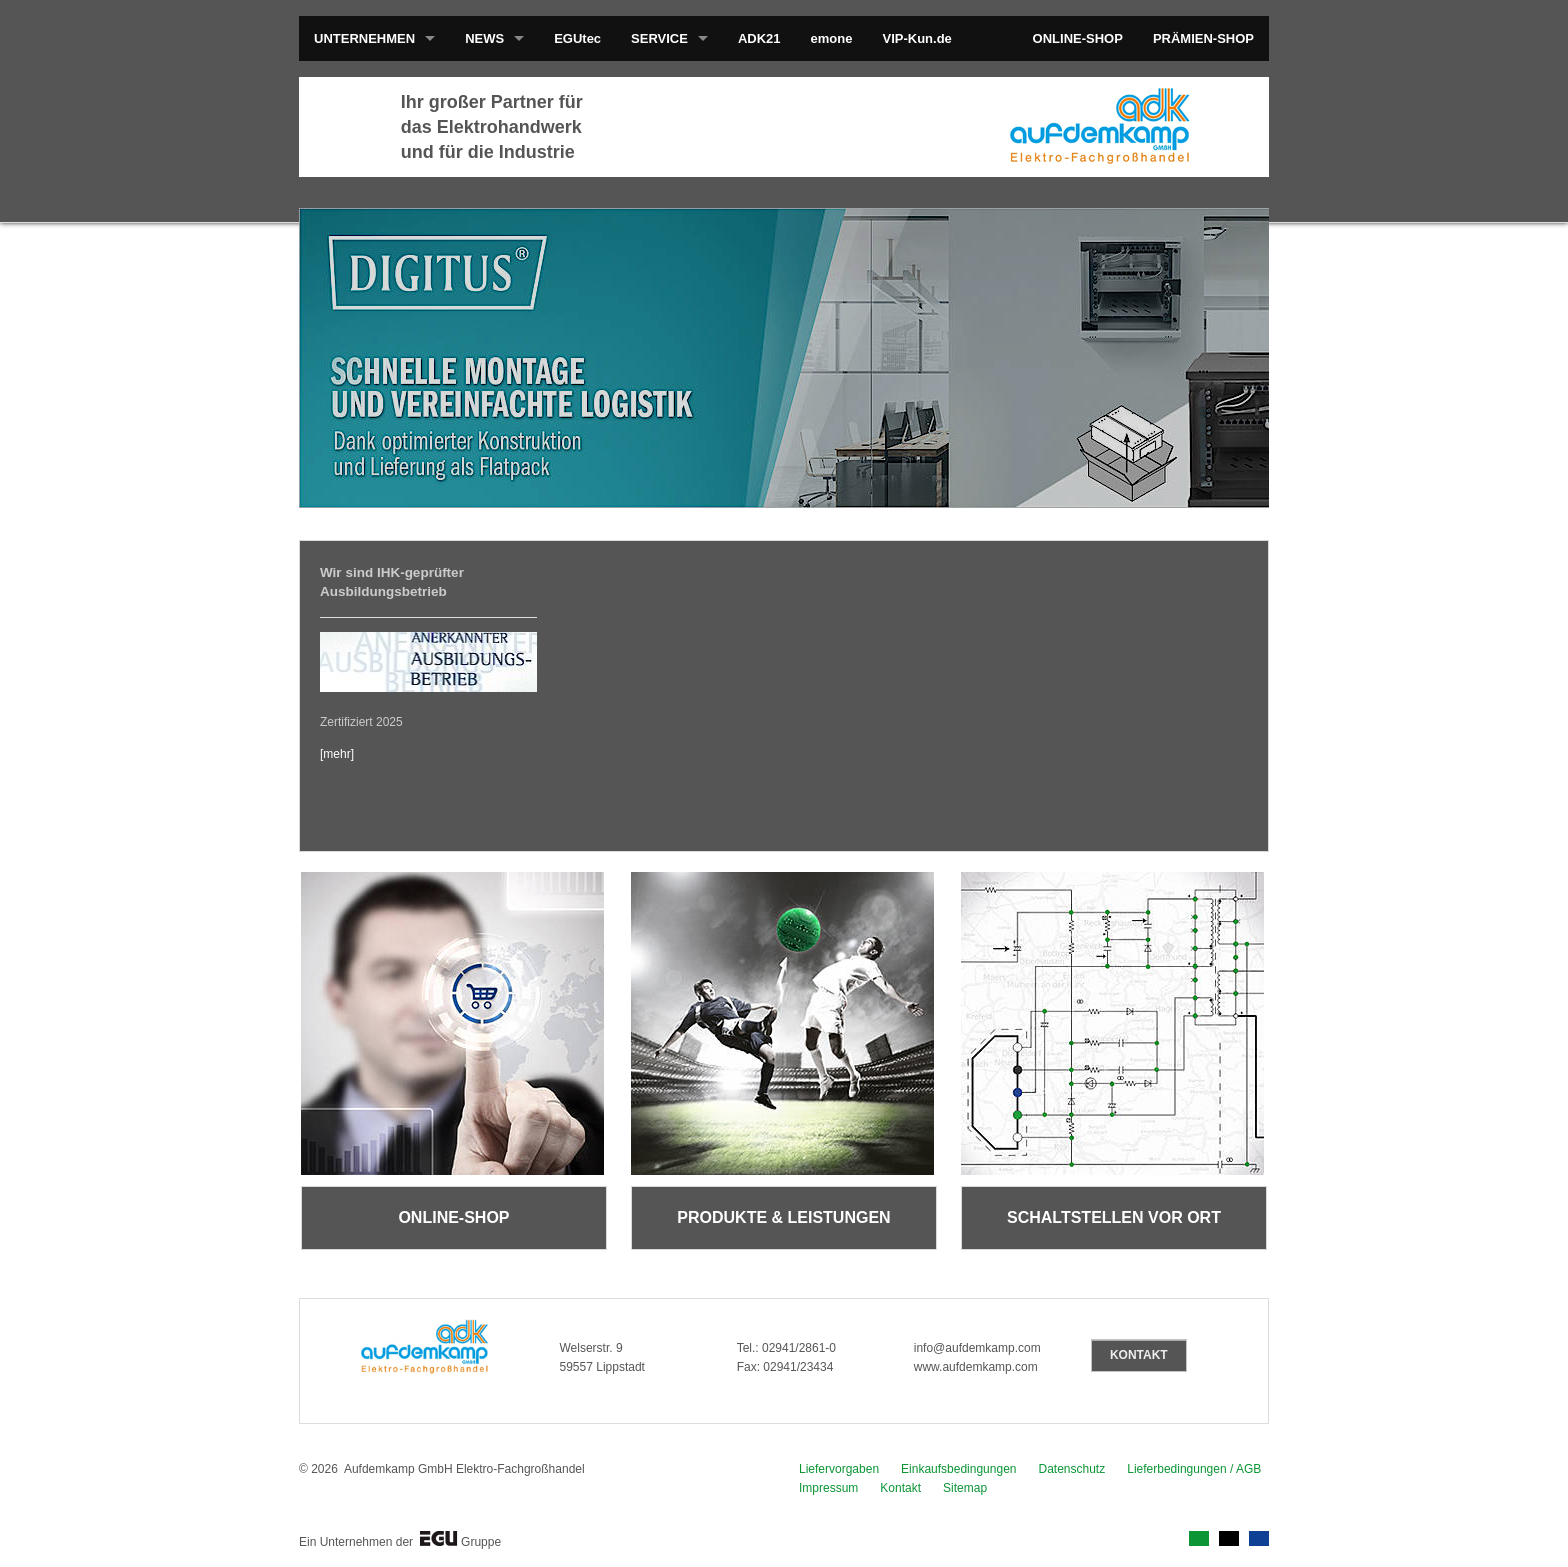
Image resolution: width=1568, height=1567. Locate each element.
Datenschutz (1072, 1469)
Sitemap (965, 1488)
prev (355, 354)
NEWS (484, 38)
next (1213, 354)
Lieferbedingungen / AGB (1194, 1469)
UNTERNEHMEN (364, 38)
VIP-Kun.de (916, 38)
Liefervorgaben (839, 1469)
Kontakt (900, 1488)
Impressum (828, 1488)
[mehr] (337, 754)
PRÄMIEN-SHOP (1203, 38)
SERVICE (659, 38)
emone (832, 38)
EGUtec (577, 38)
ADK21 (759, 38)
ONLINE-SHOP (1078, 38)
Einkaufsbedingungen (958, 1469)
